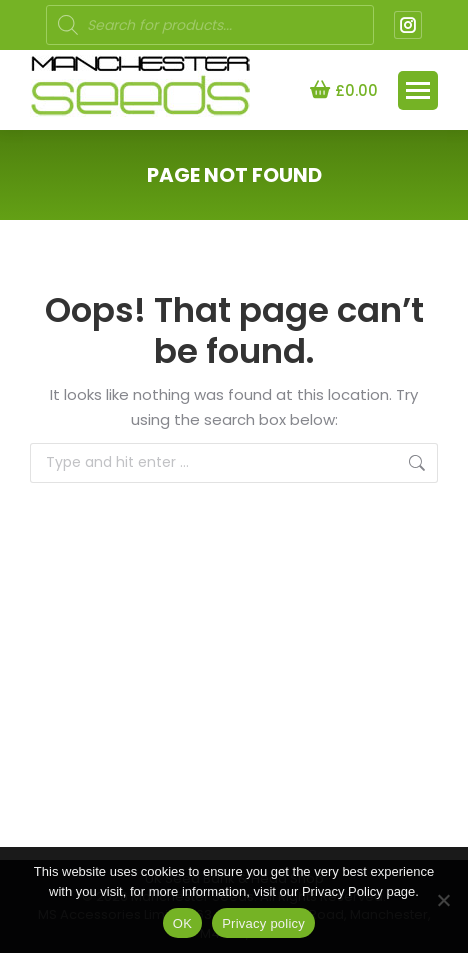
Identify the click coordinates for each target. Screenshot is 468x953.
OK (182, 923)
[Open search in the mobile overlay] (210, 25)
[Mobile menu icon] (418, 90)
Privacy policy (263, 923)
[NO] (443, 900)
